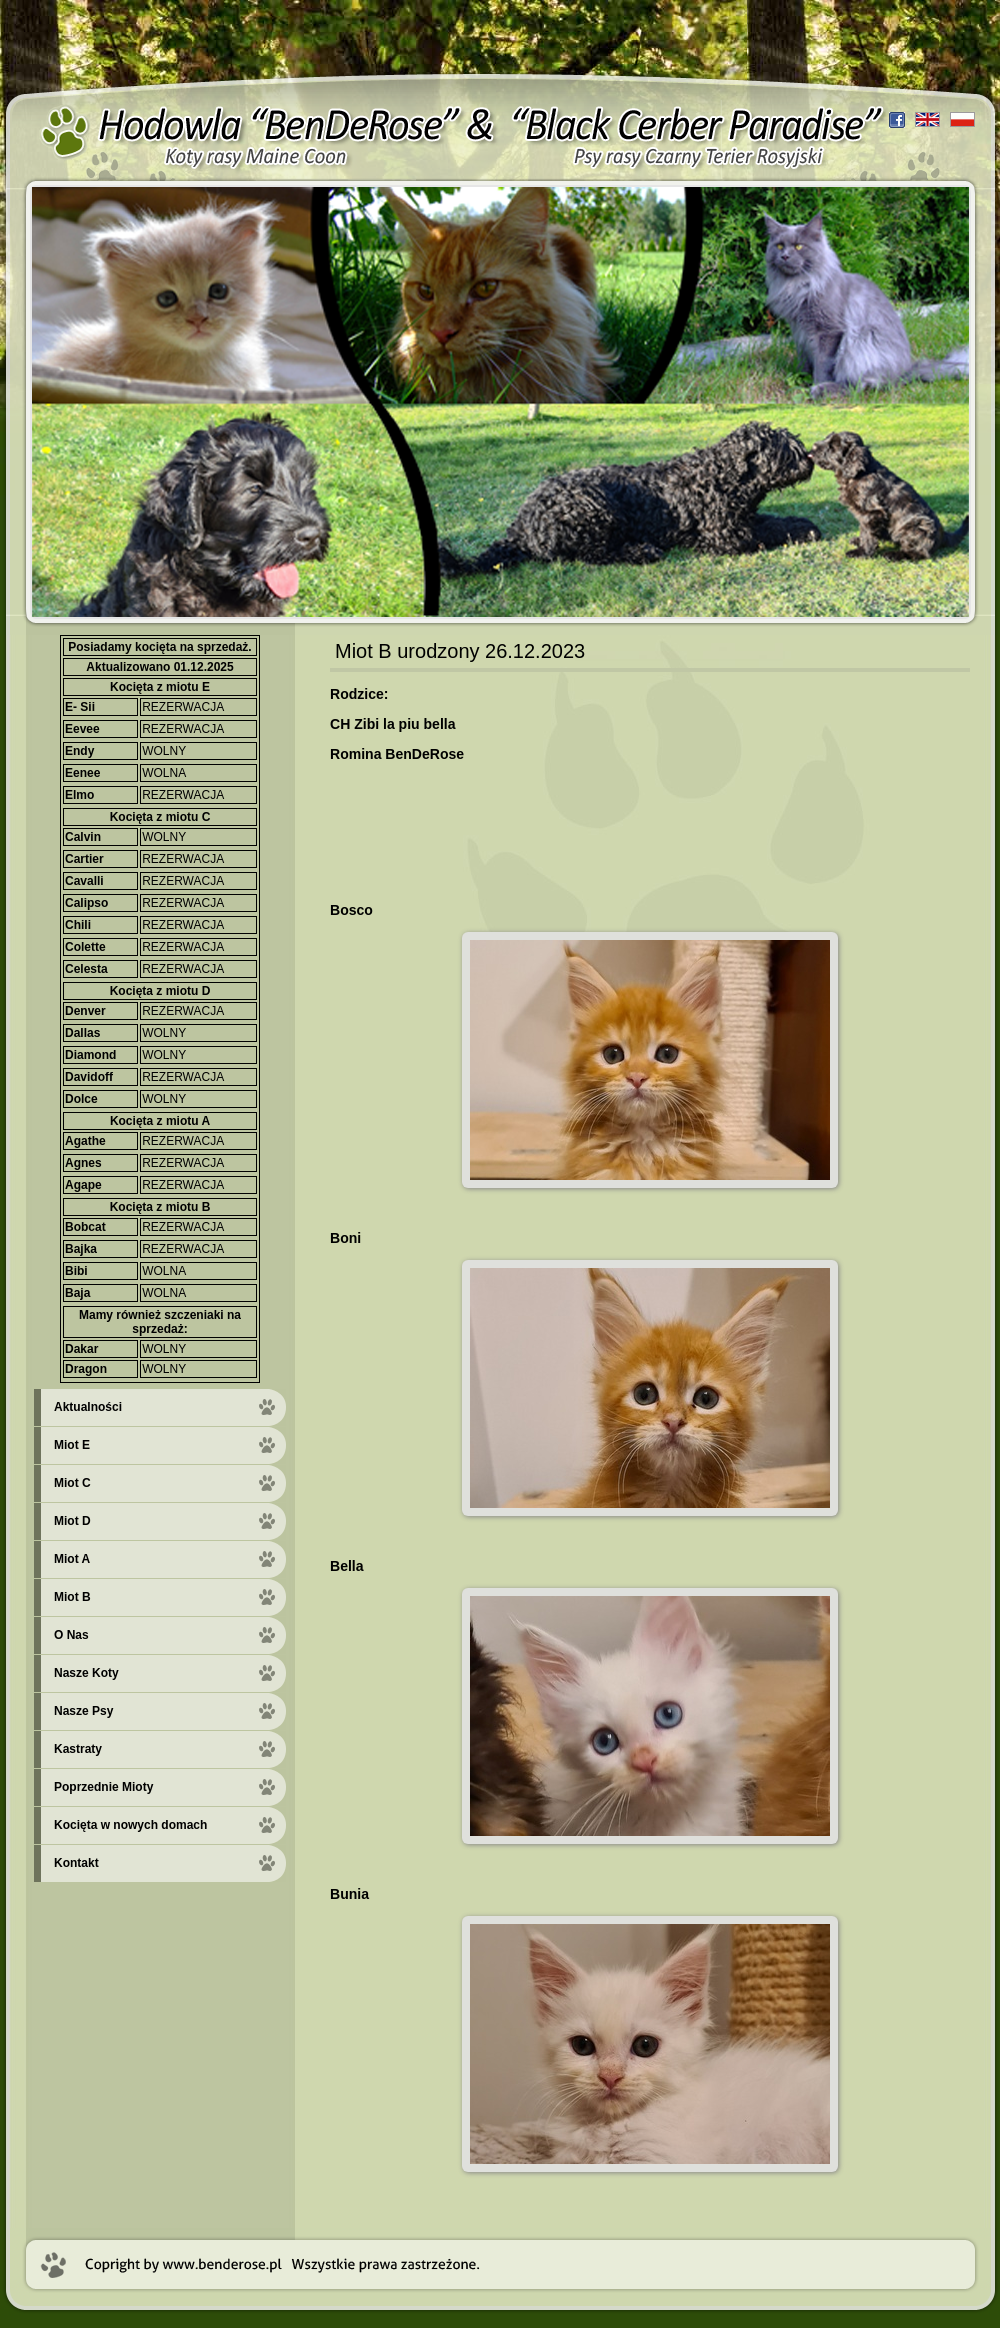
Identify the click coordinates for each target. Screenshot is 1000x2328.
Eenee (82, 773)
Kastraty (78, 1749)
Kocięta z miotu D (160, 991)
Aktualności (88, 1407)
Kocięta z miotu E (160, 687)
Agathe (85, 1141)
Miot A (72, 1559)
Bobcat (85, 1227)
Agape (83, 1185)
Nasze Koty (86, 1673)
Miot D (72, 1521)
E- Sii (80, 707)
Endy (79, 751)
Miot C (72, 1483)
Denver (85, 1011)
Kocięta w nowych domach (130, 1825)
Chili (78, 925)
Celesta (86, 969)
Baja (77, 1293)
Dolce (81, 1099)
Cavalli (84, 881)
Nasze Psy (83, 1711)
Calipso (86, 903)
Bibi (76, 1271)
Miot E (72, 1445)
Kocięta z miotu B (160, 1207)
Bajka (81, 1249)
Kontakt (76, 1863)
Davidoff (89, 1077)
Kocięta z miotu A (160, 1121)
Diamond (90, 1055)
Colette (85, 947)
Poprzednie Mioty (103, 1787)
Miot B (72, 1597)
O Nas (71, 1635)
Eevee (82, 729)
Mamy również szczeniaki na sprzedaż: (160, 1322)
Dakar (81, 1349)
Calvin (83, 837)
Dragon (86, 1369)
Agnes (83, 1163)
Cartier (84, 859)
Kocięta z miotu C (160, 817)
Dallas (82, 1033)
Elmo (79, 795)
